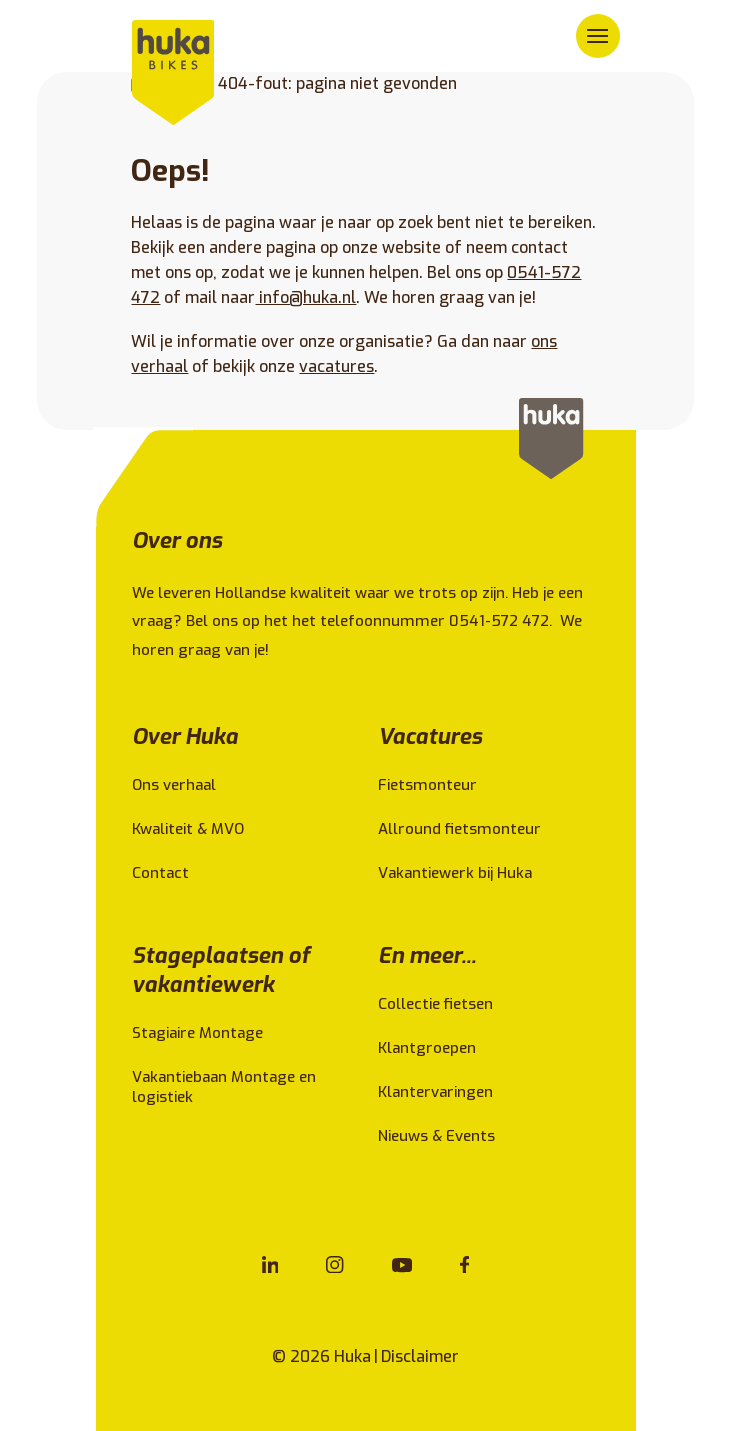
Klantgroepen (427, 1048)
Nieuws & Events (436, 1136)
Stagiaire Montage (197, 1033)
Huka (352, 1356)
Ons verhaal (174, 785)
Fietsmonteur (427, 785)
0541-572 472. (502, 621)
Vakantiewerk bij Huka (455, 873)
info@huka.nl (305, 297)
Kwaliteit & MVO (188, 829)
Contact (160, 873)
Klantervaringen (435, 1092)
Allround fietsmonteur (459, 829)
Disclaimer (420, 1356)
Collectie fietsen (435, 1004)
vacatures (336, 366)
